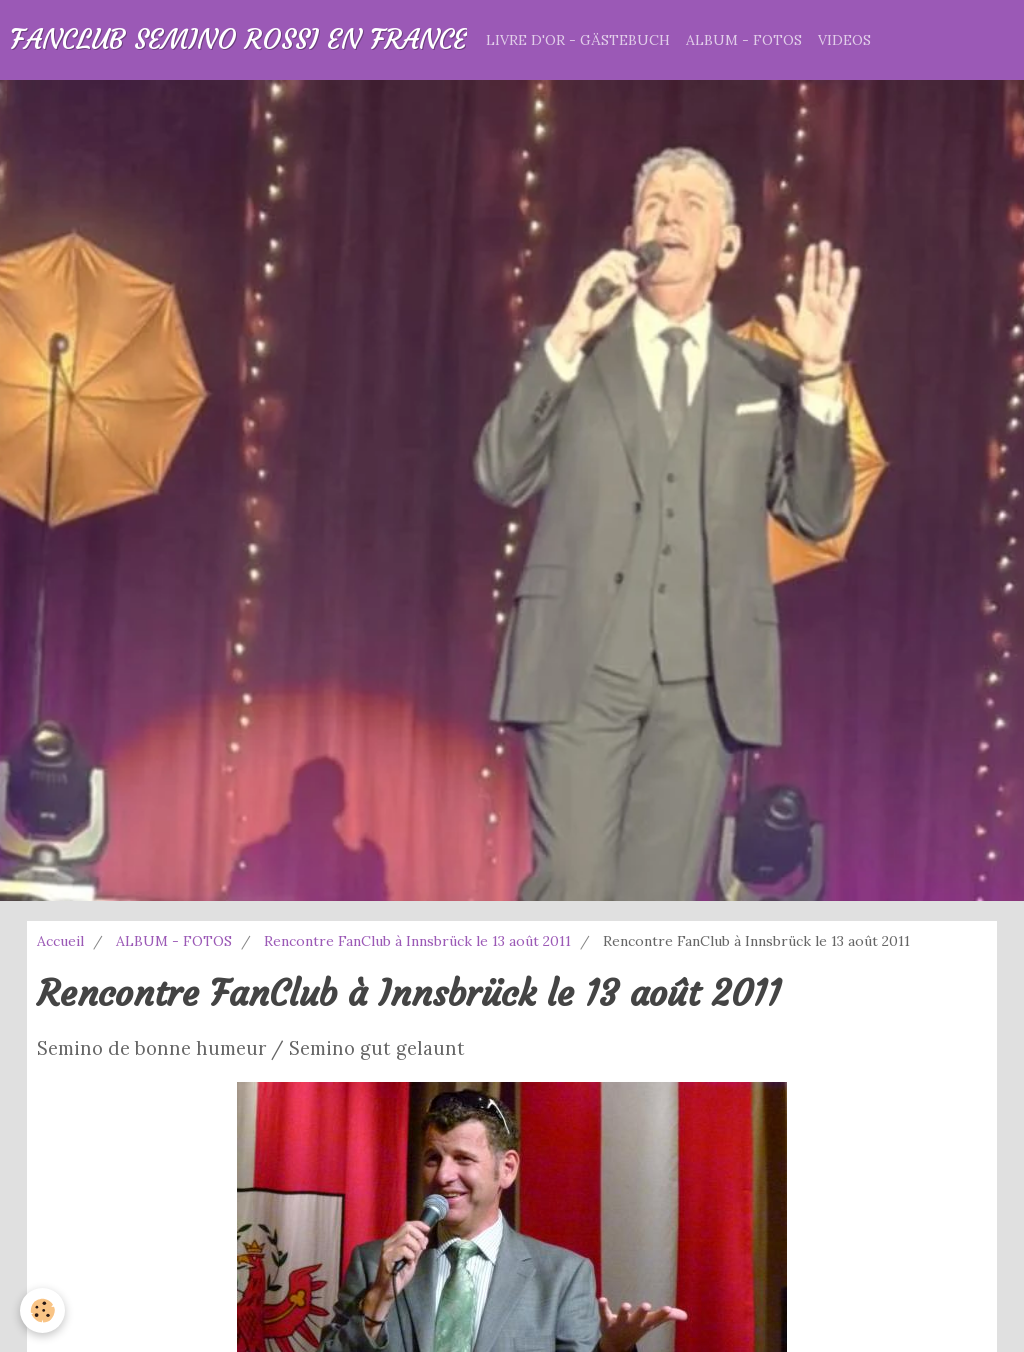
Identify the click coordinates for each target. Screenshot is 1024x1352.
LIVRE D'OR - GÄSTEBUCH (578, 40)
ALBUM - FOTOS (744, 40)
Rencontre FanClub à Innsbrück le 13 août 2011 (417, 941)
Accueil (60, 941)
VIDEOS (844, 40)
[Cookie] (42, 1310)
